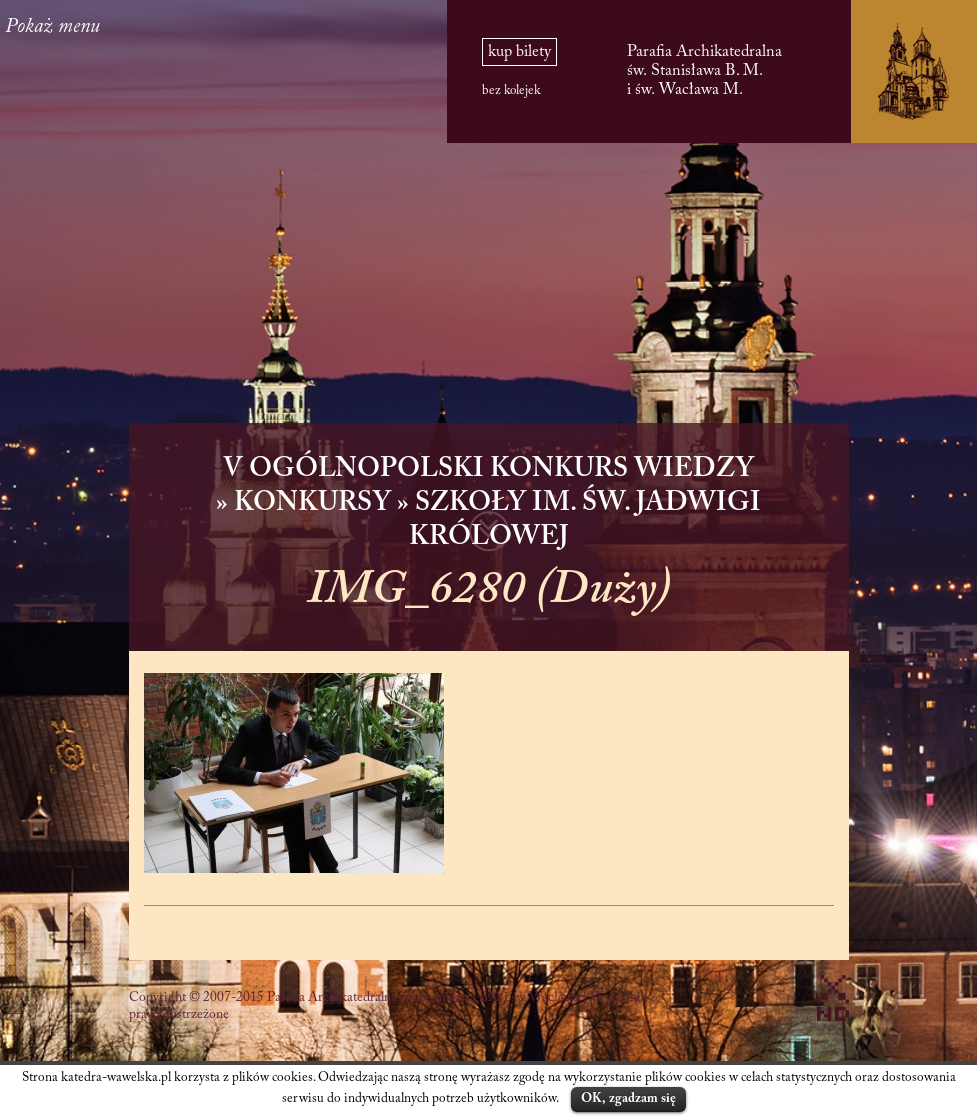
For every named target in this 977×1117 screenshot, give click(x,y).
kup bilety (519, 52)
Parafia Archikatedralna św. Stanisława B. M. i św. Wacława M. (704, 70)
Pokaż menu (152, 27)
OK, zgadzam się (628, 1098)
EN (37, 74)
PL (37, 99)
